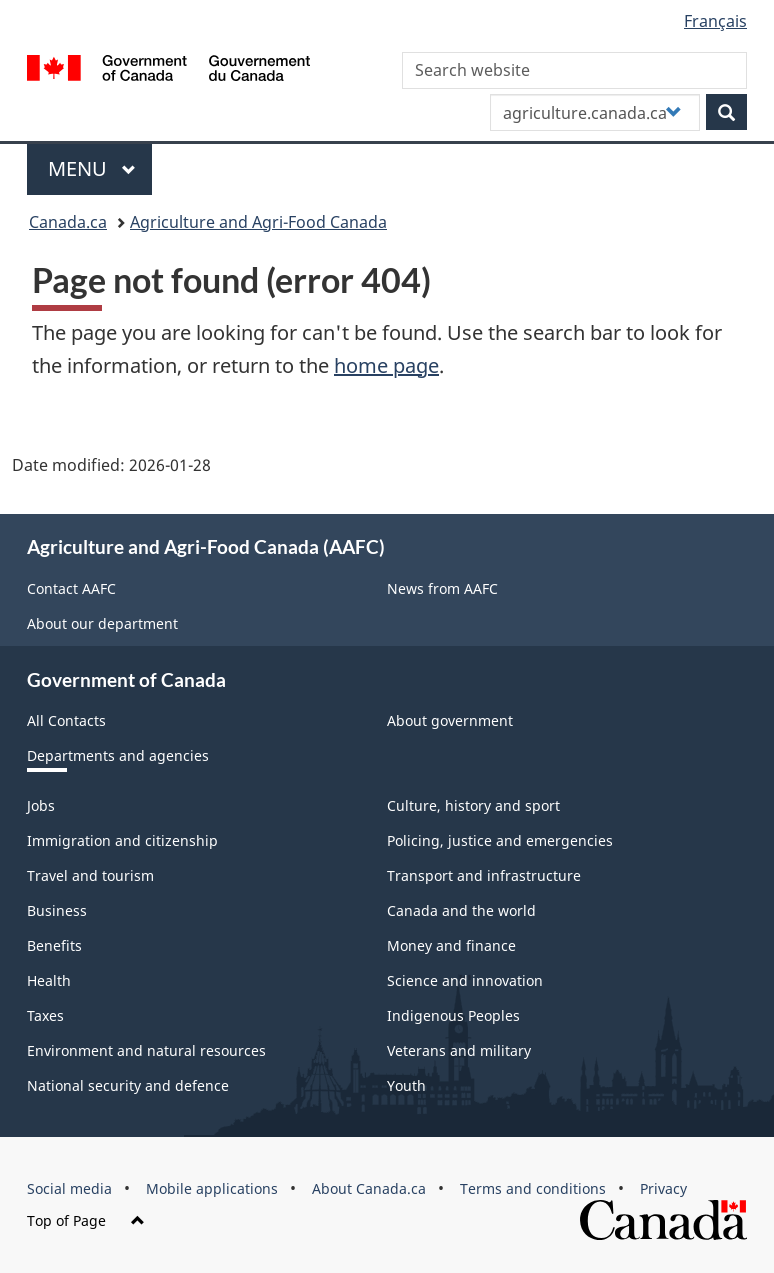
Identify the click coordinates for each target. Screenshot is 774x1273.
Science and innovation (465, 980)
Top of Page (86, 1220)
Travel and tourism (90, 875)
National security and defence (128, 1085)
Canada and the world (461, 910)
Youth (406, 1085)
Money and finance (451, 945)
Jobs (41, 805)
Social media (69, 1188)
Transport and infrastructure (484, 875)
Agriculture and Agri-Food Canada (258, 222)
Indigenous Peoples (453, 1015)
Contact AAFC (71, 588)
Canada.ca (68, 222)
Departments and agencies (118, 755)
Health (49, 980)
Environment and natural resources (146, 1050)
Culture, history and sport (473, 805)
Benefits (54, 945)
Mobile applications (212, 1188)
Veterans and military (459, 1050)
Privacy (663, 1188)
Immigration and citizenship (122, 840)
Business (57, 910)
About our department (102, 623)
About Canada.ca (369, 1188)
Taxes (45, 1015)
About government (450, 720)
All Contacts (66, 720)
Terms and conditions (533, 1188)
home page (386, 365)
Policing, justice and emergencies (500, 840)
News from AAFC (442, 588)
